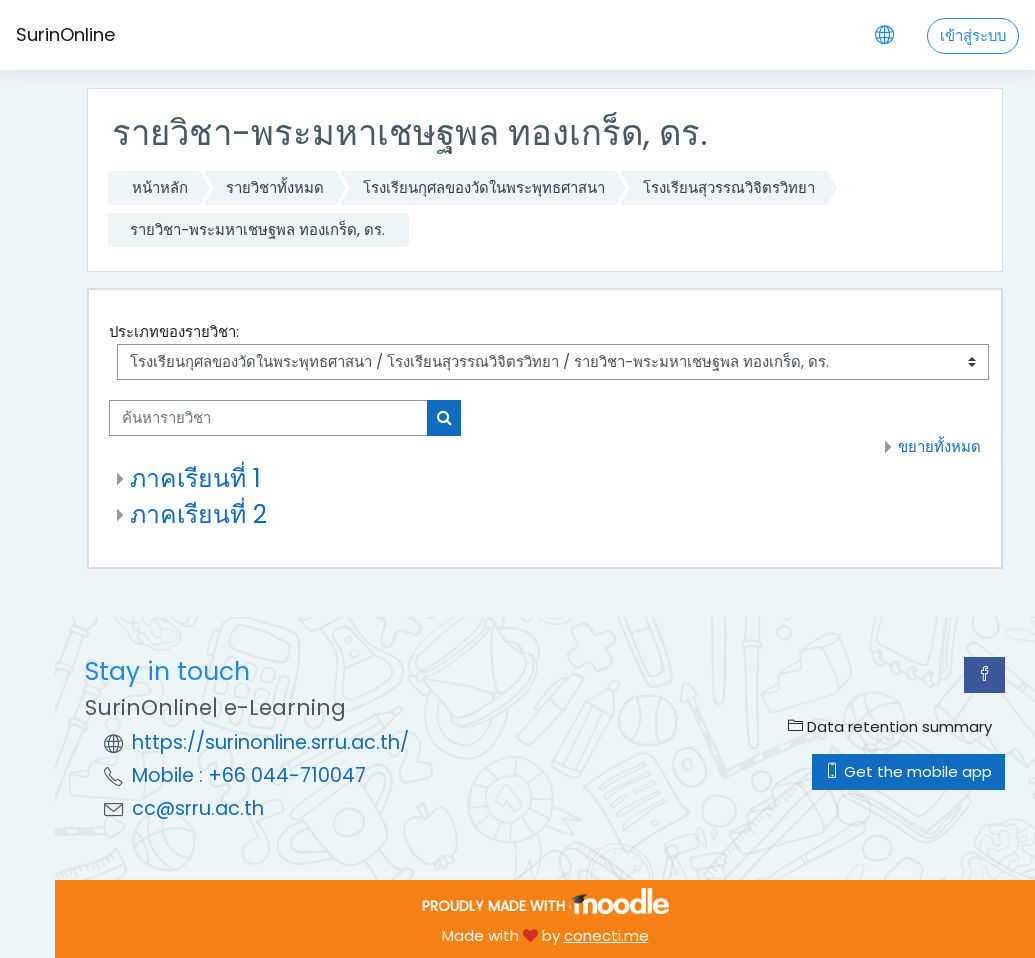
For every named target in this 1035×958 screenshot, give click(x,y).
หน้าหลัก (160, 187)
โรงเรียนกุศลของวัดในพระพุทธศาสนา (484, 187)
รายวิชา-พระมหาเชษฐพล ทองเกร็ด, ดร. (257, 229)
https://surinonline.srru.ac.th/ (270, 742)
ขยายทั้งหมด (939, 446)
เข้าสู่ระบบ (973, 35)
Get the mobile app (908, 771)
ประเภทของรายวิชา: (174, 331)
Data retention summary (890, 726)
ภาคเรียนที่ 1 (195, 478)
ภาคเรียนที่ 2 (198, 514)
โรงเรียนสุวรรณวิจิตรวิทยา (729, 187)
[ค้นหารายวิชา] (268, 418)
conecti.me (606, 935)
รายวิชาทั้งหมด (275, 187)
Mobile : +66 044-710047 (249, 775)
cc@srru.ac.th (198, 808)
